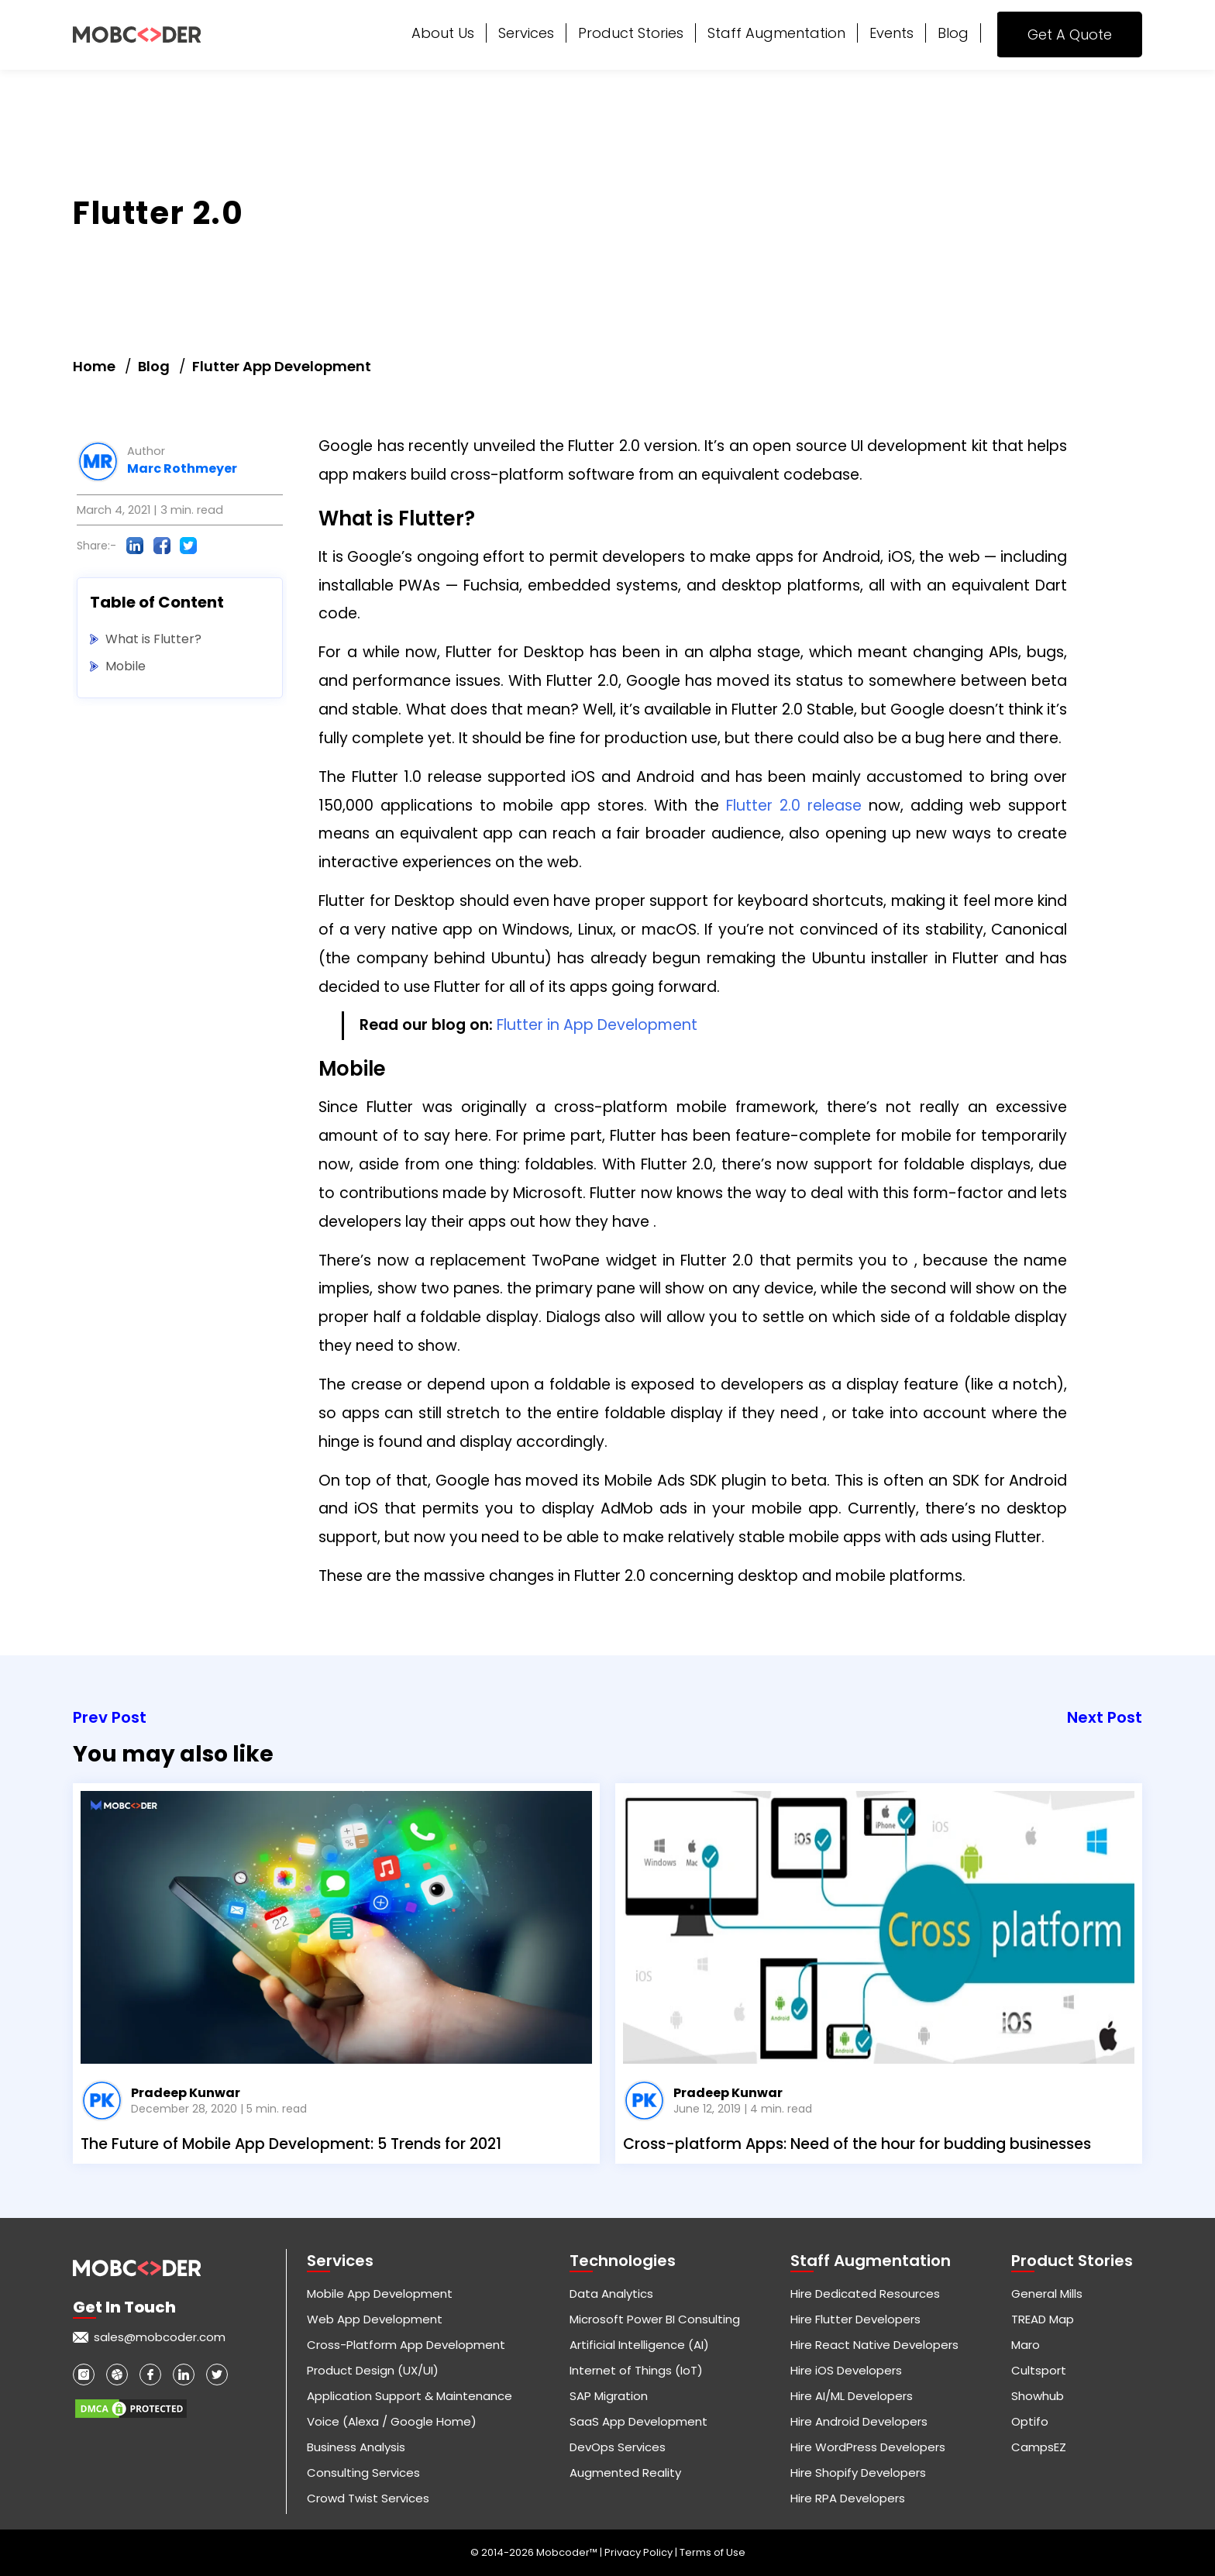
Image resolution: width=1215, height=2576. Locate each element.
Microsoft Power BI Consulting (655, 2319)
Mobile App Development (380, 2293)
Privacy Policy (639, 2552)
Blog (953, 33)
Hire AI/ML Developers (851, 2396)
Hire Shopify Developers (858, 2472)
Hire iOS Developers (846, 2370)
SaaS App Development (638, 2421)
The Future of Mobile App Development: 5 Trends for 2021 (291, 2143)
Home (94, 366)
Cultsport (1038, 2370)
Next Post (1104, 1717)
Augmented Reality (625, 2472)
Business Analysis (356, 2447)
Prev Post (109, 1717)
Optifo (1029, 2421)
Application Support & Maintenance (409, 2396)
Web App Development (374, 2319)
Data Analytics (611, 2293)
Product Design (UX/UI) (373, 2370)
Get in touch (124, 2307)
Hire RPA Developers (847, 2498)
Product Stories (630, 33)
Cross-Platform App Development (406, 2345)
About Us (442, 33)
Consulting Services (363, 2472)
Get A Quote (1069, 34)
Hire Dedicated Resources (865, 2293)
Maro (1025, 2345)
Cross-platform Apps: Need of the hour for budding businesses (857, 2143)
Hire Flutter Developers (855, 2319)
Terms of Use (712, 2552)
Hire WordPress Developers (867, 2447)
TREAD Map (1042, 2319)
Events (891, 33)
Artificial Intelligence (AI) (639, 2345)
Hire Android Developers (859, 2421)
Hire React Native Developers (874, 2345)
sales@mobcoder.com (159, 2337)
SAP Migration (609, 2396)
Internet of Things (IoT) (636, 2370)
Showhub (1037, 2396)
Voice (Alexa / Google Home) (392, 2421)
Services (526, 33)
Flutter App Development (281, 366)
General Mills (1046, 2293)
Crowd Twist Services (368, 2498)
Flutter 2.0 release (794, 805)
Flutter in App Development (597, 1024)
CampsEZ (1038, 2447)
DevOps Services (618, 2447)
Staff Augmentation (776, 33)
